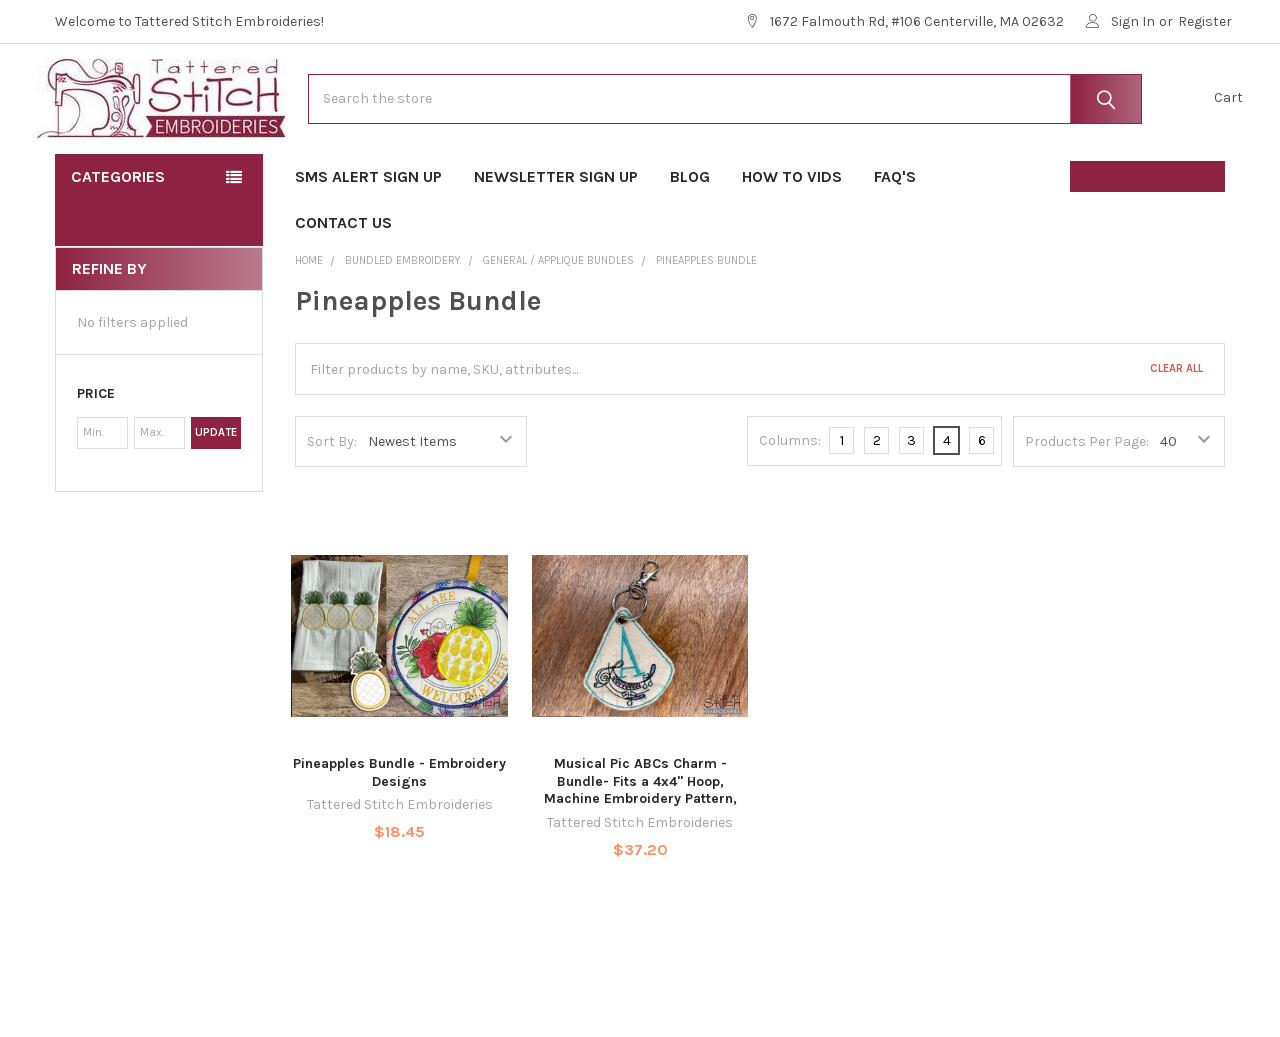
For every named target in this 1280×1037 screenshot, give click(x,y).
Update (216, 486)
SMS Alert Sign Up (368, 230)
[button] (159, 448)
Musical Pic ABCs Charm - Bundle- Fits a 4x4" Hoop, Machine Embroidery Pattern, (640, 835)
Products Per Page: (1087, 494)
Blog (690, 230)
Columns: (790, 494)
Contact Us (343, 276)
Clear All (1176, 422)
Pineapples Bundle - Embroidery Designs (399, 826)
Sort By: (332, 494)
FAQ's (901, 230)
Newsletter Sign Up (556, 230)
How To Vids (792, 230)
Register (1205, 21)
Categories (118, 230)
